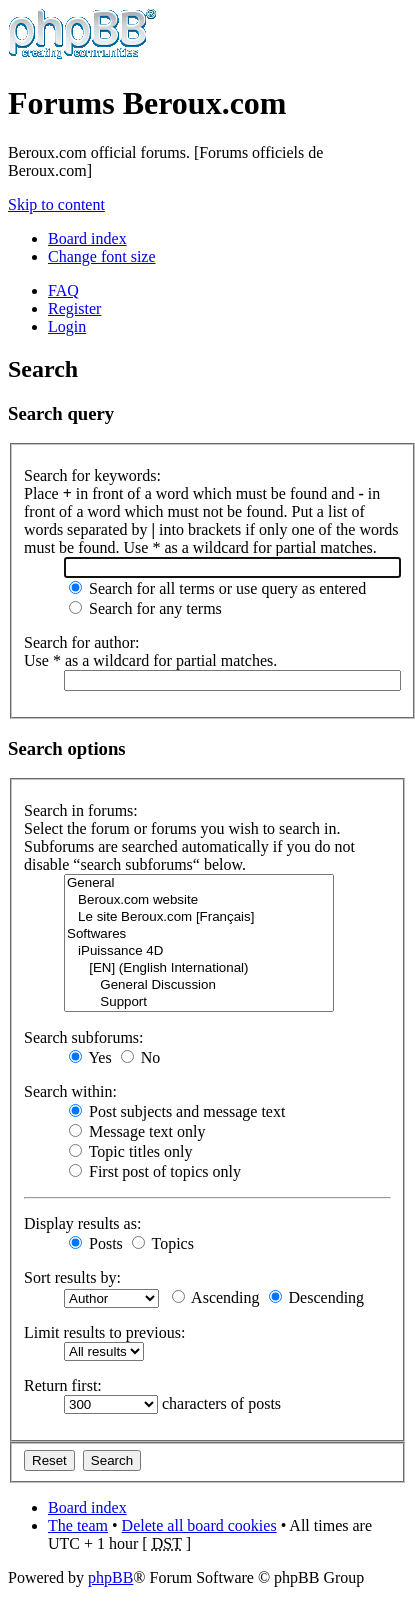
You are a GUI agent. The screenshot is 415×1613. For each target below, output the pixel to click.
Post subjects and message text (177, 1111)
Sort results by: (72, 1277)
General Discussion (199, 985)
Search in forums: (81, 810)
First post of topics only (155, 1171)
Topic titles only (130, 1151)
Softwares (199, 934)
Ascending (216, 1297)
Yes (90, 1057)
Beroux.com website (199, 900)
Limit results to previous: (104, 1332)
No (141, 1057)
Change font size (102, 256)
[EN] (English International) (199, 968)
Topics (163, 1243)
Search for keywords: (92, 475)
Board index (87, 238)
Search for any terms (145, 608)
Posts (96, 1243)
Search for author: (82, 642)
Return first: (63, 1385)
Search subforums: (84, 1037)
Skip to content (56, 204)
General (199, 883)
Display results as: (82, 1223)
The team (78, 1525)
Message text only (137, 1131)
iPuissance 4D (199, 951)
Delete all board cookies (199, 1525)
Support (199, 1002)
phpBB (110, 1577)
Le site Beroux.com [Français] (199, 917)
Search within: (70, 1091)
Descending (317, 1297)
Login (67, 326)
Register (74, 308)
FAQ (63, 290)
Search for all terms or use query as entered (217, 588)
